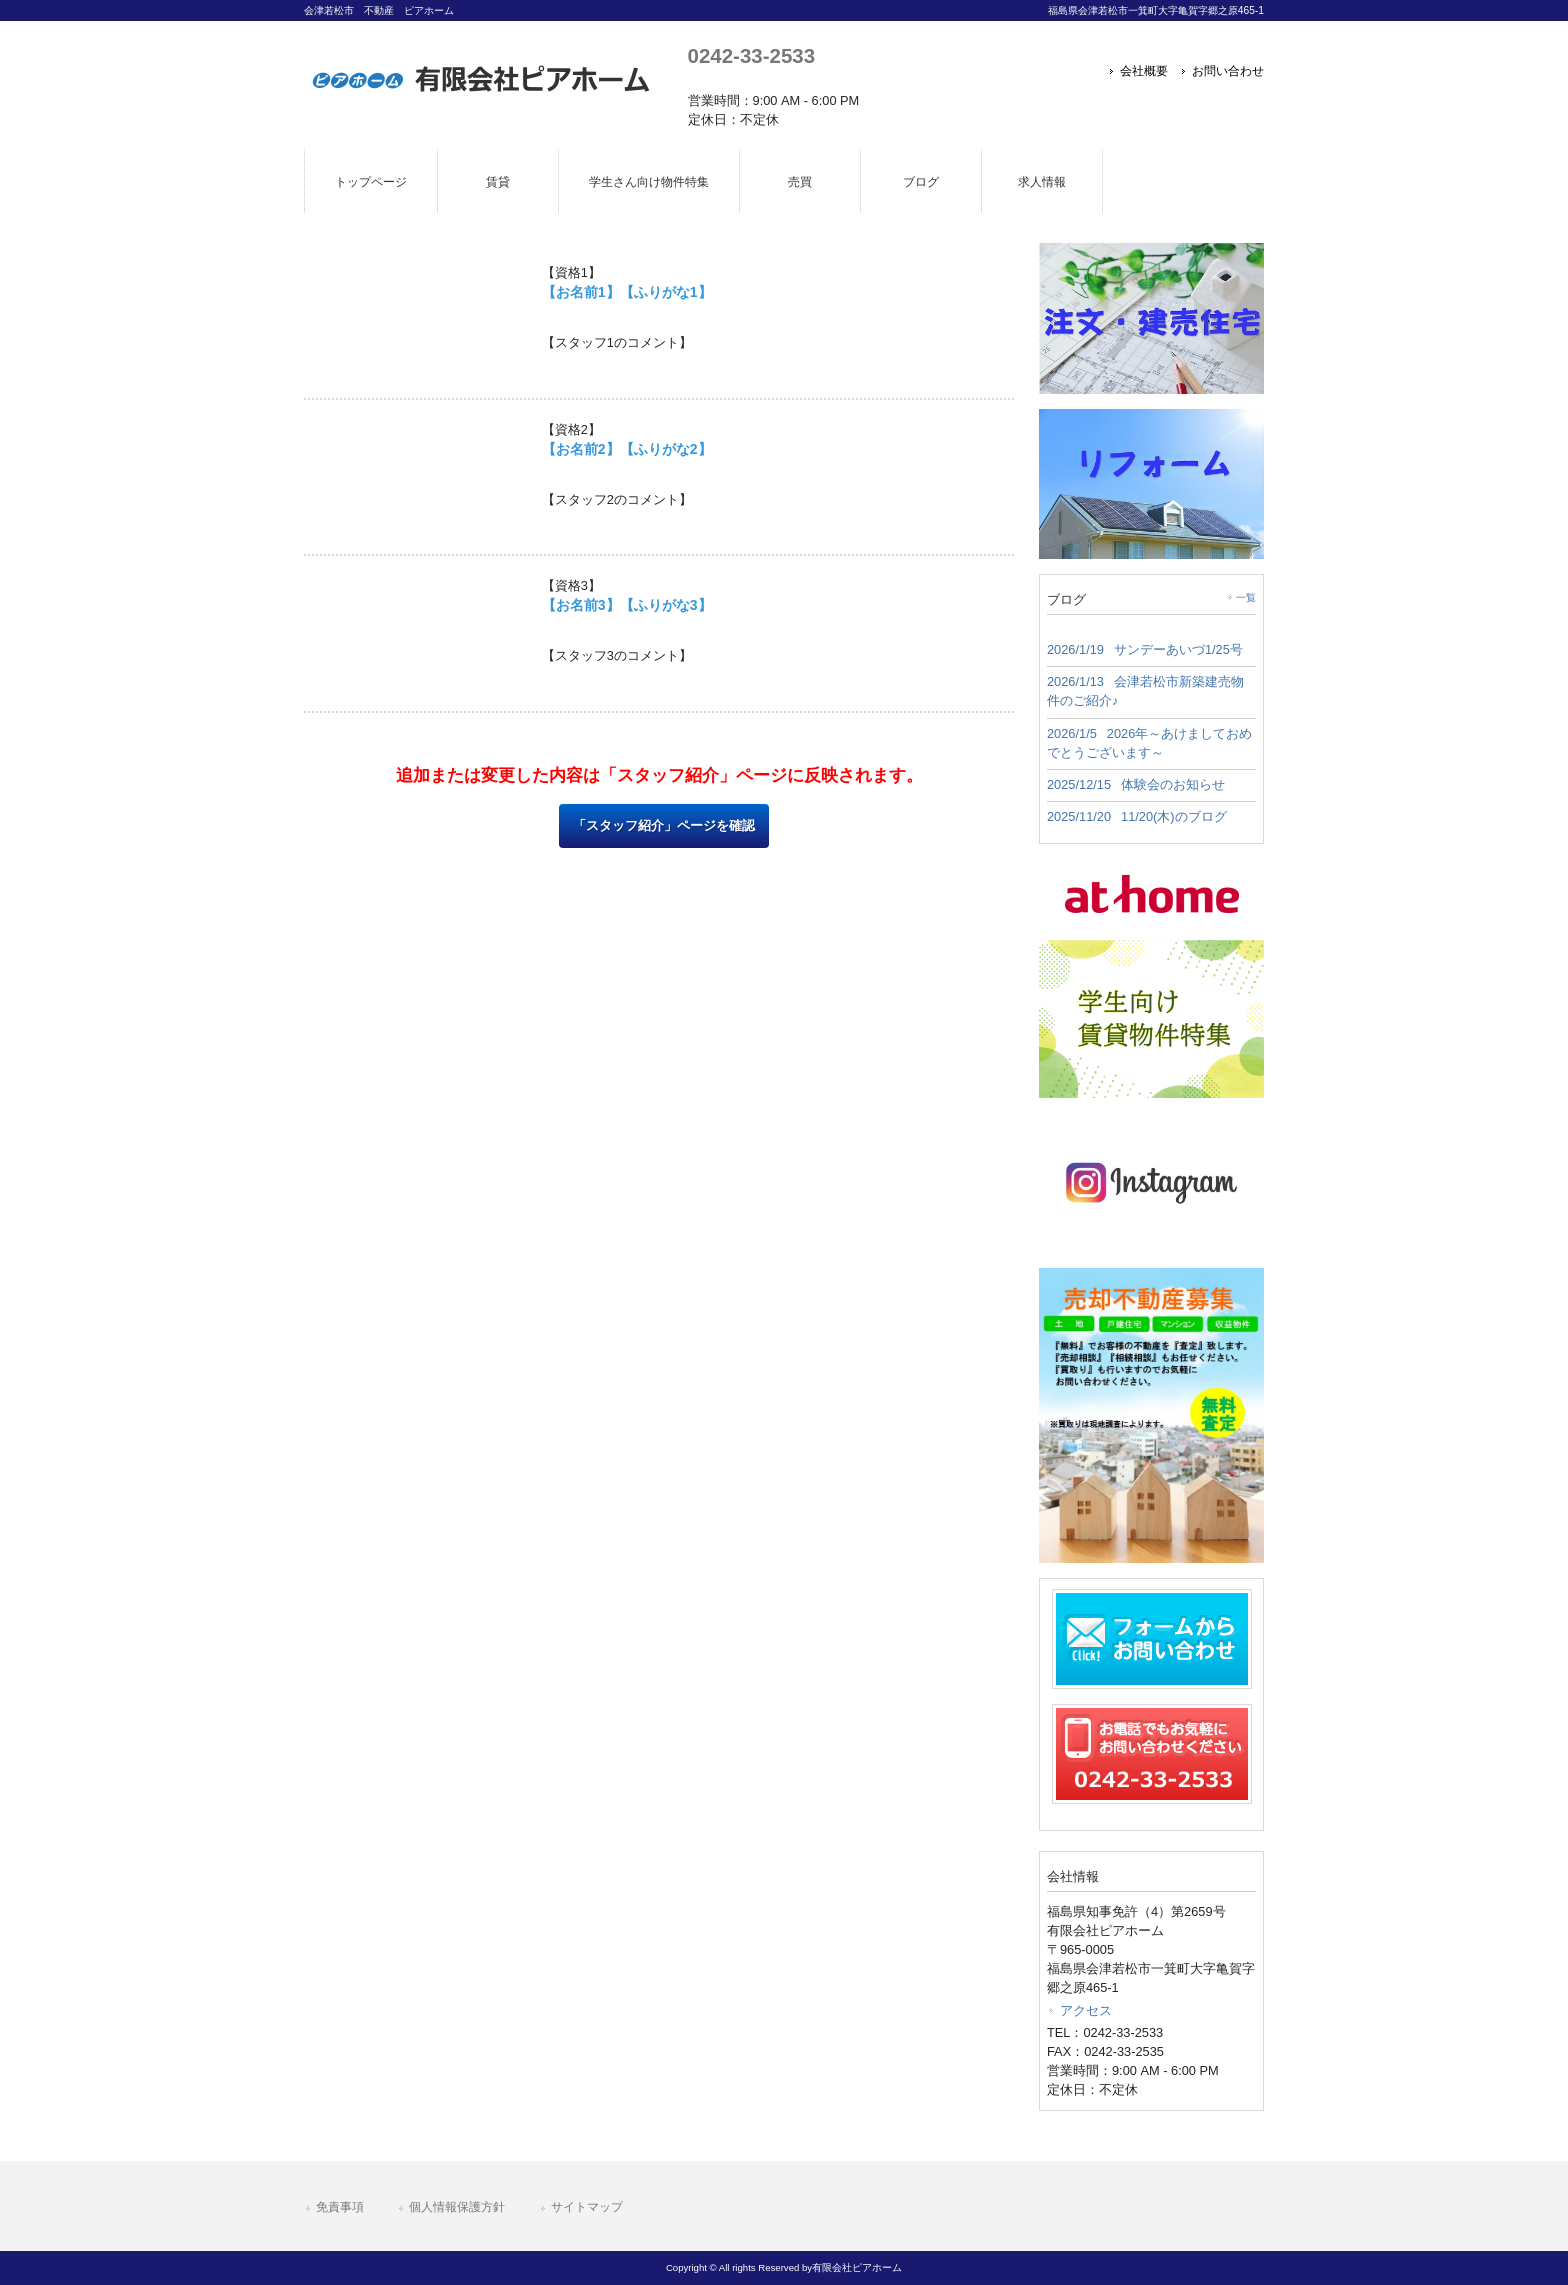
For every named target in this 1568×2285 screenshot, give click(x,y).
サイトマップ (587, 2207)
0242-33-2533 (751, 55)
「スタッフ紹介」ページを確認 (664, 825)
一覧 (1246, 597)
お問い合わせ (1228, 71)
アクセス (1086, 2010)
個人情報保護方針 (457, 2207)
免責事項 (340, 2207)
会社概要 (1144, 71)
